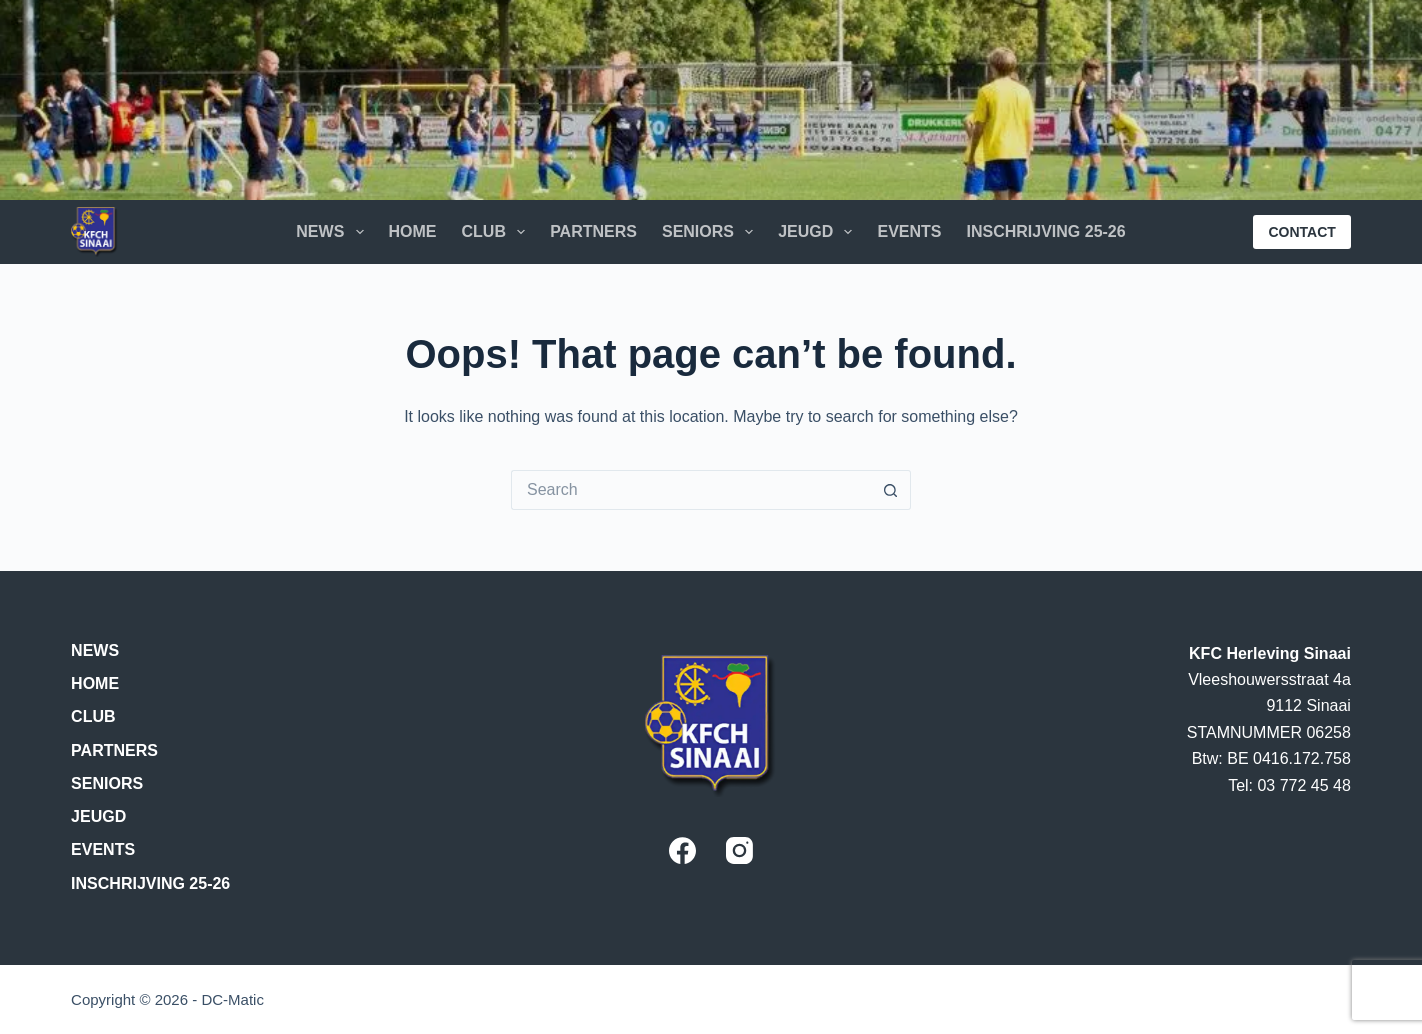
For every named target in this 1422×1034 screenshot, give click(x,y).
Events (909, 231)
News (333, 232)
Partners (593, 231)
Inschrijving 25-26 (1045, 231)
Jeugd (819, 232)
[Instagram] (739, 850)
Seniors (711, 232)
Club (498, 232)
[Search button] (891, 490)
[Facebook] (682, 850)
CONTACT (1301, 232)
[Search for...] (691, 490)
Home (413, 231)
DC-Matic (232, 999)
